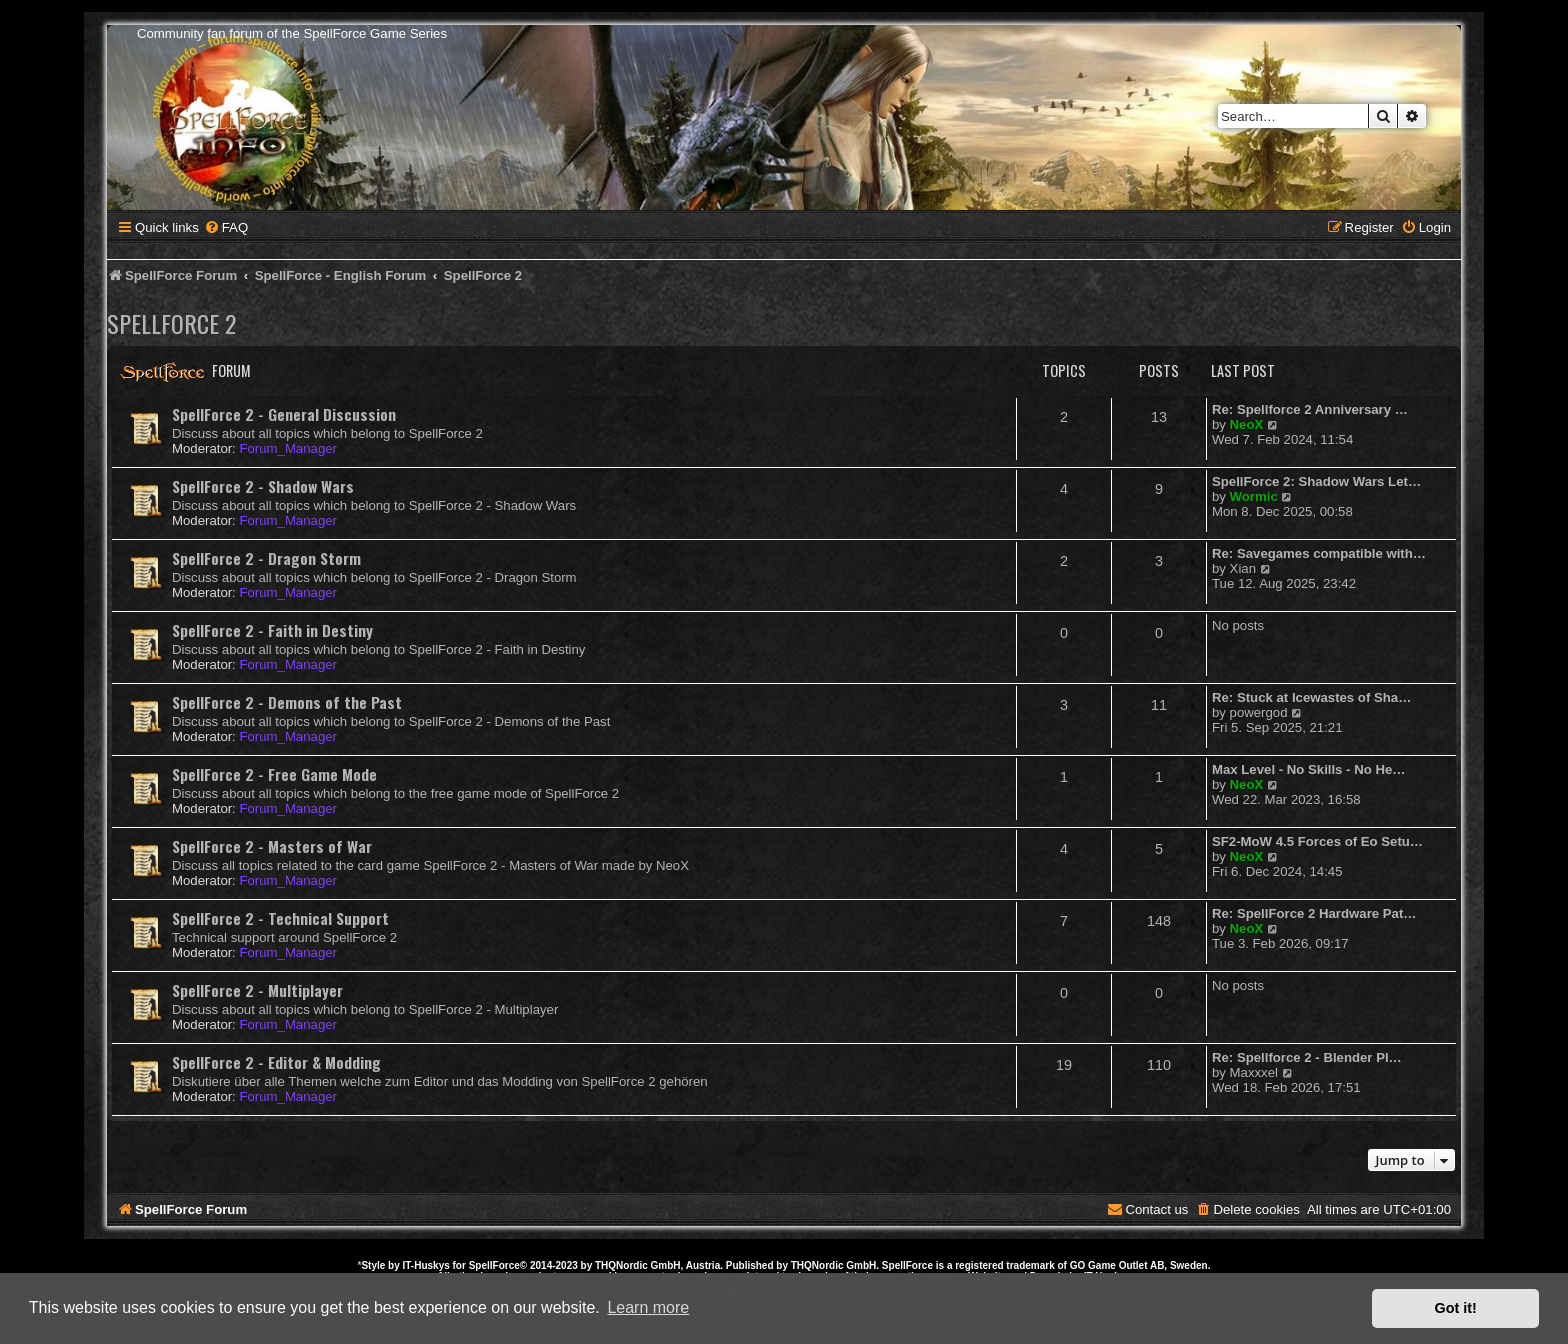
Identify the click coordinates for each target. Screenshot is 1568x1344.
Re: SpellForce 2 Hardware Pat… (1314, 913)
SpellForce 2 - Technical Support (280, 918)
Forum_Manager (287, 448)
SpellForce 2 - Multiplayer (257, 990)
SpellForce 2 (171, 323)
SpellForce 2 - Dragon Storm (266, 558)
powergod (1259, 712)
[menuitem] (226, 227)
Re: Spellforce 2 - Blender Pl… (1307, 1057)
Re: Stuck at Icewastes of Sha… (1311, 697)
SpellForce (494, 1265)
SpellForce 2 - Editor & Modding (276, 1062)
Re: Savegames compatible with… (1319, 553)
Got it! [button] (1456, 1308)
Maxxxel (1254, 1072)
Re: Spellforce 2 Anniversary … (1310, 409)
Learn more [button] (648, 1307)
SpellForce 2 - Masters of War (272, 846)
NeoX (1247, 424)
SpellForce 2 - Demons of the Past (287, 702)
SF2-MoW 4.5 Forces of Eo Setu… (1317, 841)
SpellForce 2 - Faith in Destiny (272, 630)
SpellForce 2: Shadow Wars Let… (1316, 481)
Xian (1243, 568)
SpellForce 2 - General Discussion (284, 414)
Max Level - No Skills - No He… (1308, 769)
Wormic (1254, 496)
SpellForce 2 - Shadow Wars (263, 486)
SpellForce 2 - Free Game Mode (274, 774)
